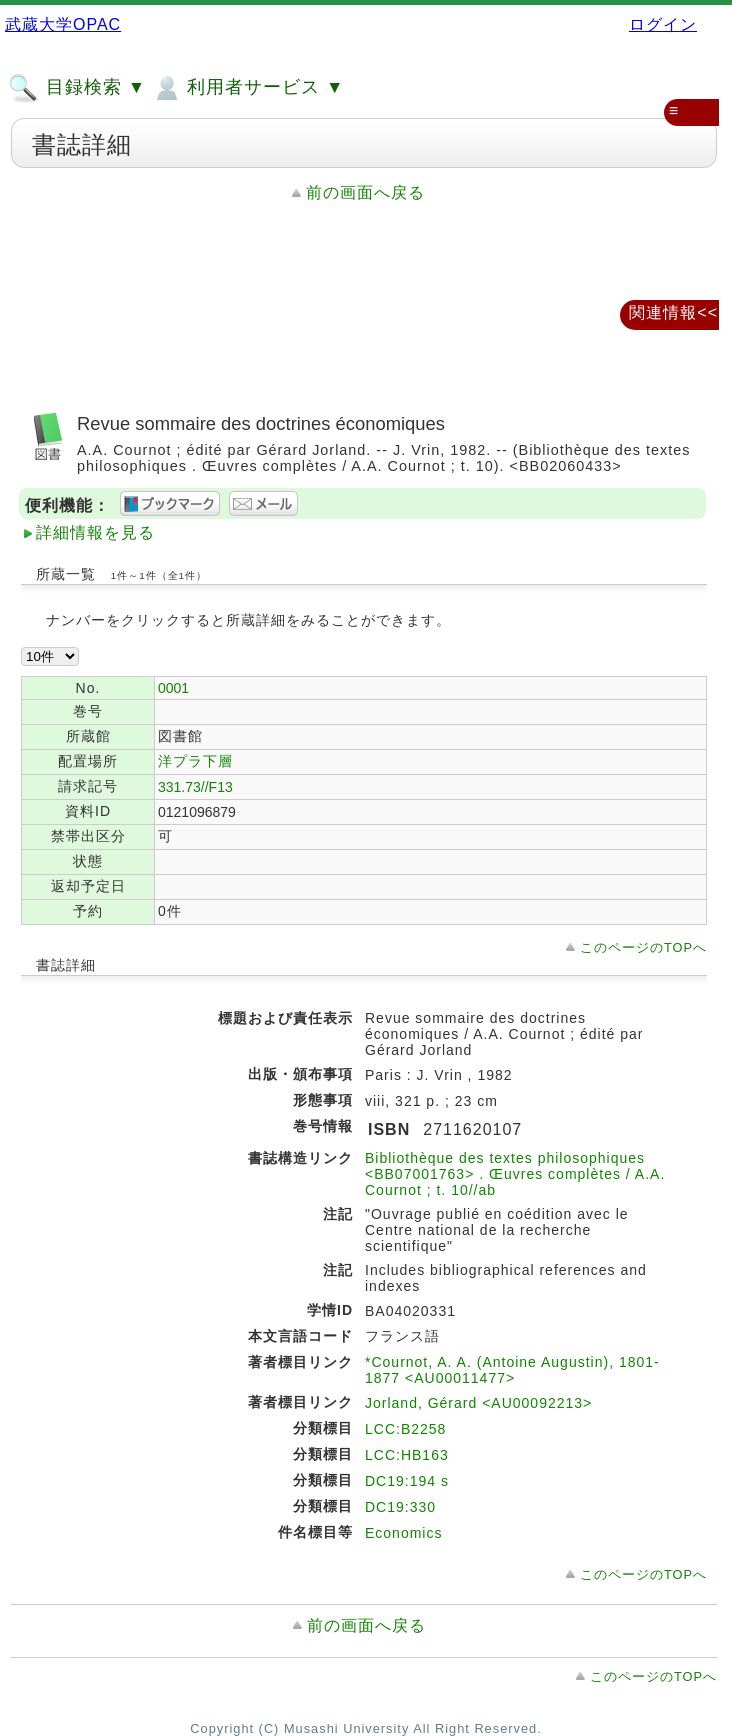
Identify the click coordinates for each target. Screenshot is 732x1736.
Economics (403, 1533)
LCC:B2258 (405, 1429)
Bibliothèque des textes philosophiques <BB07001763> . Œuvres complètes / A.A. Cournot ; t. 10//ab (515, 1174)
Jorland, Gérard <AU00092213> (478, 1403)
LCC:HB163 (407, 1455)
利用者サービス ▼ (247, 88)
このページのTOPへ (643, 947)
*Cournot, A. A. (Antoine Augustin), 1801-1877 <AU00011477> (512, 1370)
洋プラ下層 (195, 761)
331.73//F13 (195, 787)
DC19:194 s (407, 1481)
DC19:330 (400, 1507)
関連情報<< (673, 312)
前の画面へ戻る (365, 192)
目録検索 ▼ (77, 88)
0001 (173, 688)
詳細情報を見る (95, 532)
